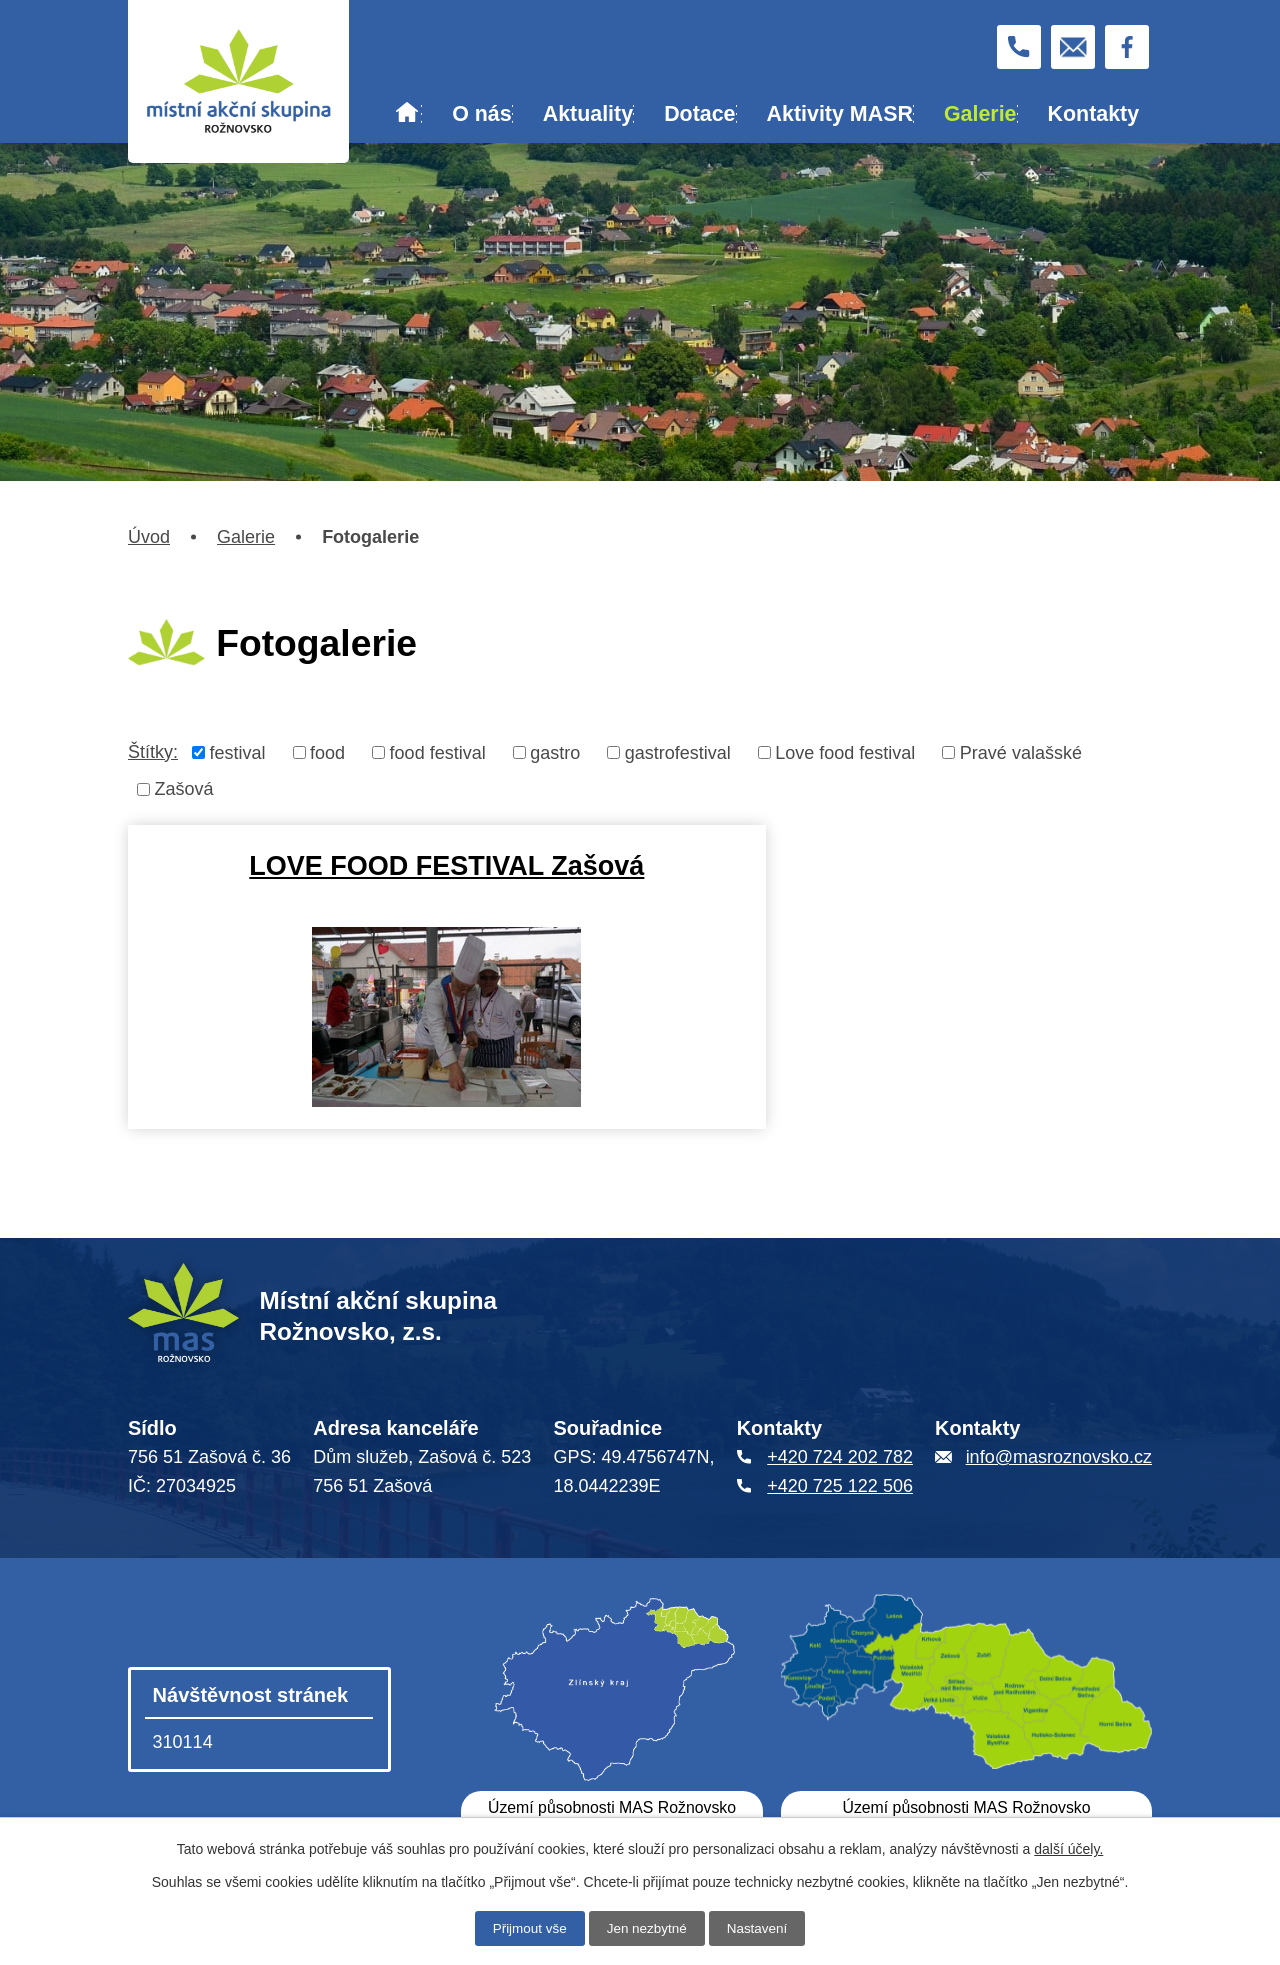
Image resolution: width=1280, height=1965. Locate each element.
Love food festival (845, 752)
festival (238, 752)
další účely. (1068, 1848)
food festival (438, 752)
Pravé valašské (1021, 752)
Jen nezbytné (646, 1928)
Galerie (980, 114)
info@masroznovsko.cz (1059, 1457)
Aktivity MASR (840, 114)
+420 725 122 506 (840, 1486)
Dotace (699, 114)
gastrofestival (678, 752)
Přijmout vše (526, 1928)
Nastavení (760, 1928)
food (327, 752)
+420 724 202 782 (840, 1457)
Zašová (184, 789)
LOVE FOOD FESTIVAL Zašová (379, 866)
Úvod (407, 115)
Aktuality (588, 114)
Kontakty (1094, 114)
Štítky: (153, 752)
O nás (481, 114)
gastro (555, 752)
